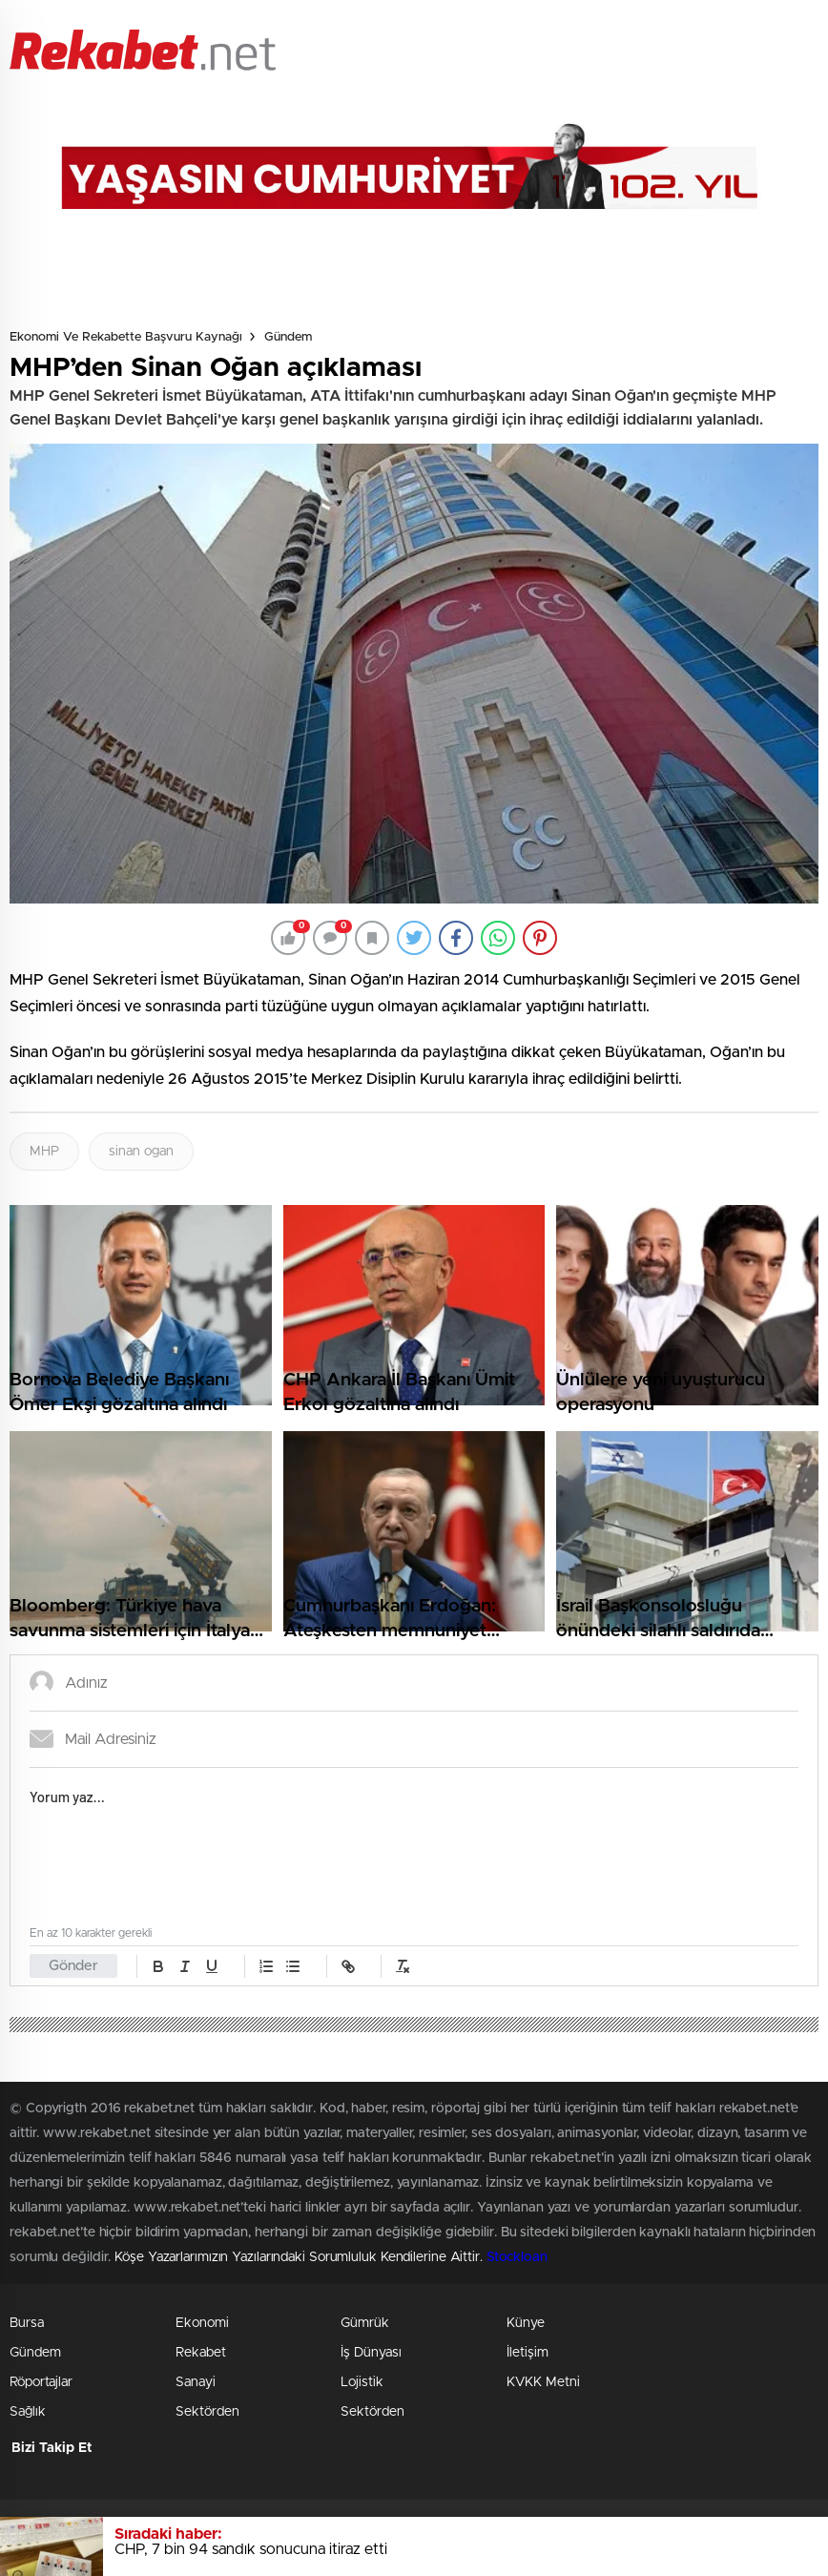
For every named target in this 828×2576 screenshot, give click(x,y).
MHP (44, 1151)
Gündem (288, 337)
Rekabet (201, 2352)
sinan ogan (141, 1151)
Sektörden (207, 2412)
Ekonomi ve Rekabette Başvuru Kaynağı (126, 337)
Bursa (27, 2323)
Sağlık (28, 2412)
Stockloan (517, 2257)
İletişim (528, 2352)
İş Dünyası (371, 2352)
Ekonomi (202, 2323)
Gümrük (365, 2323)
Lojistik (362, 2382)
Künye (526, 2323)
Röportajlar (41, 2382)
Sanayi (196, 2382)
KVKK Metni (543, 2382)
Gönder (73, 1966)
